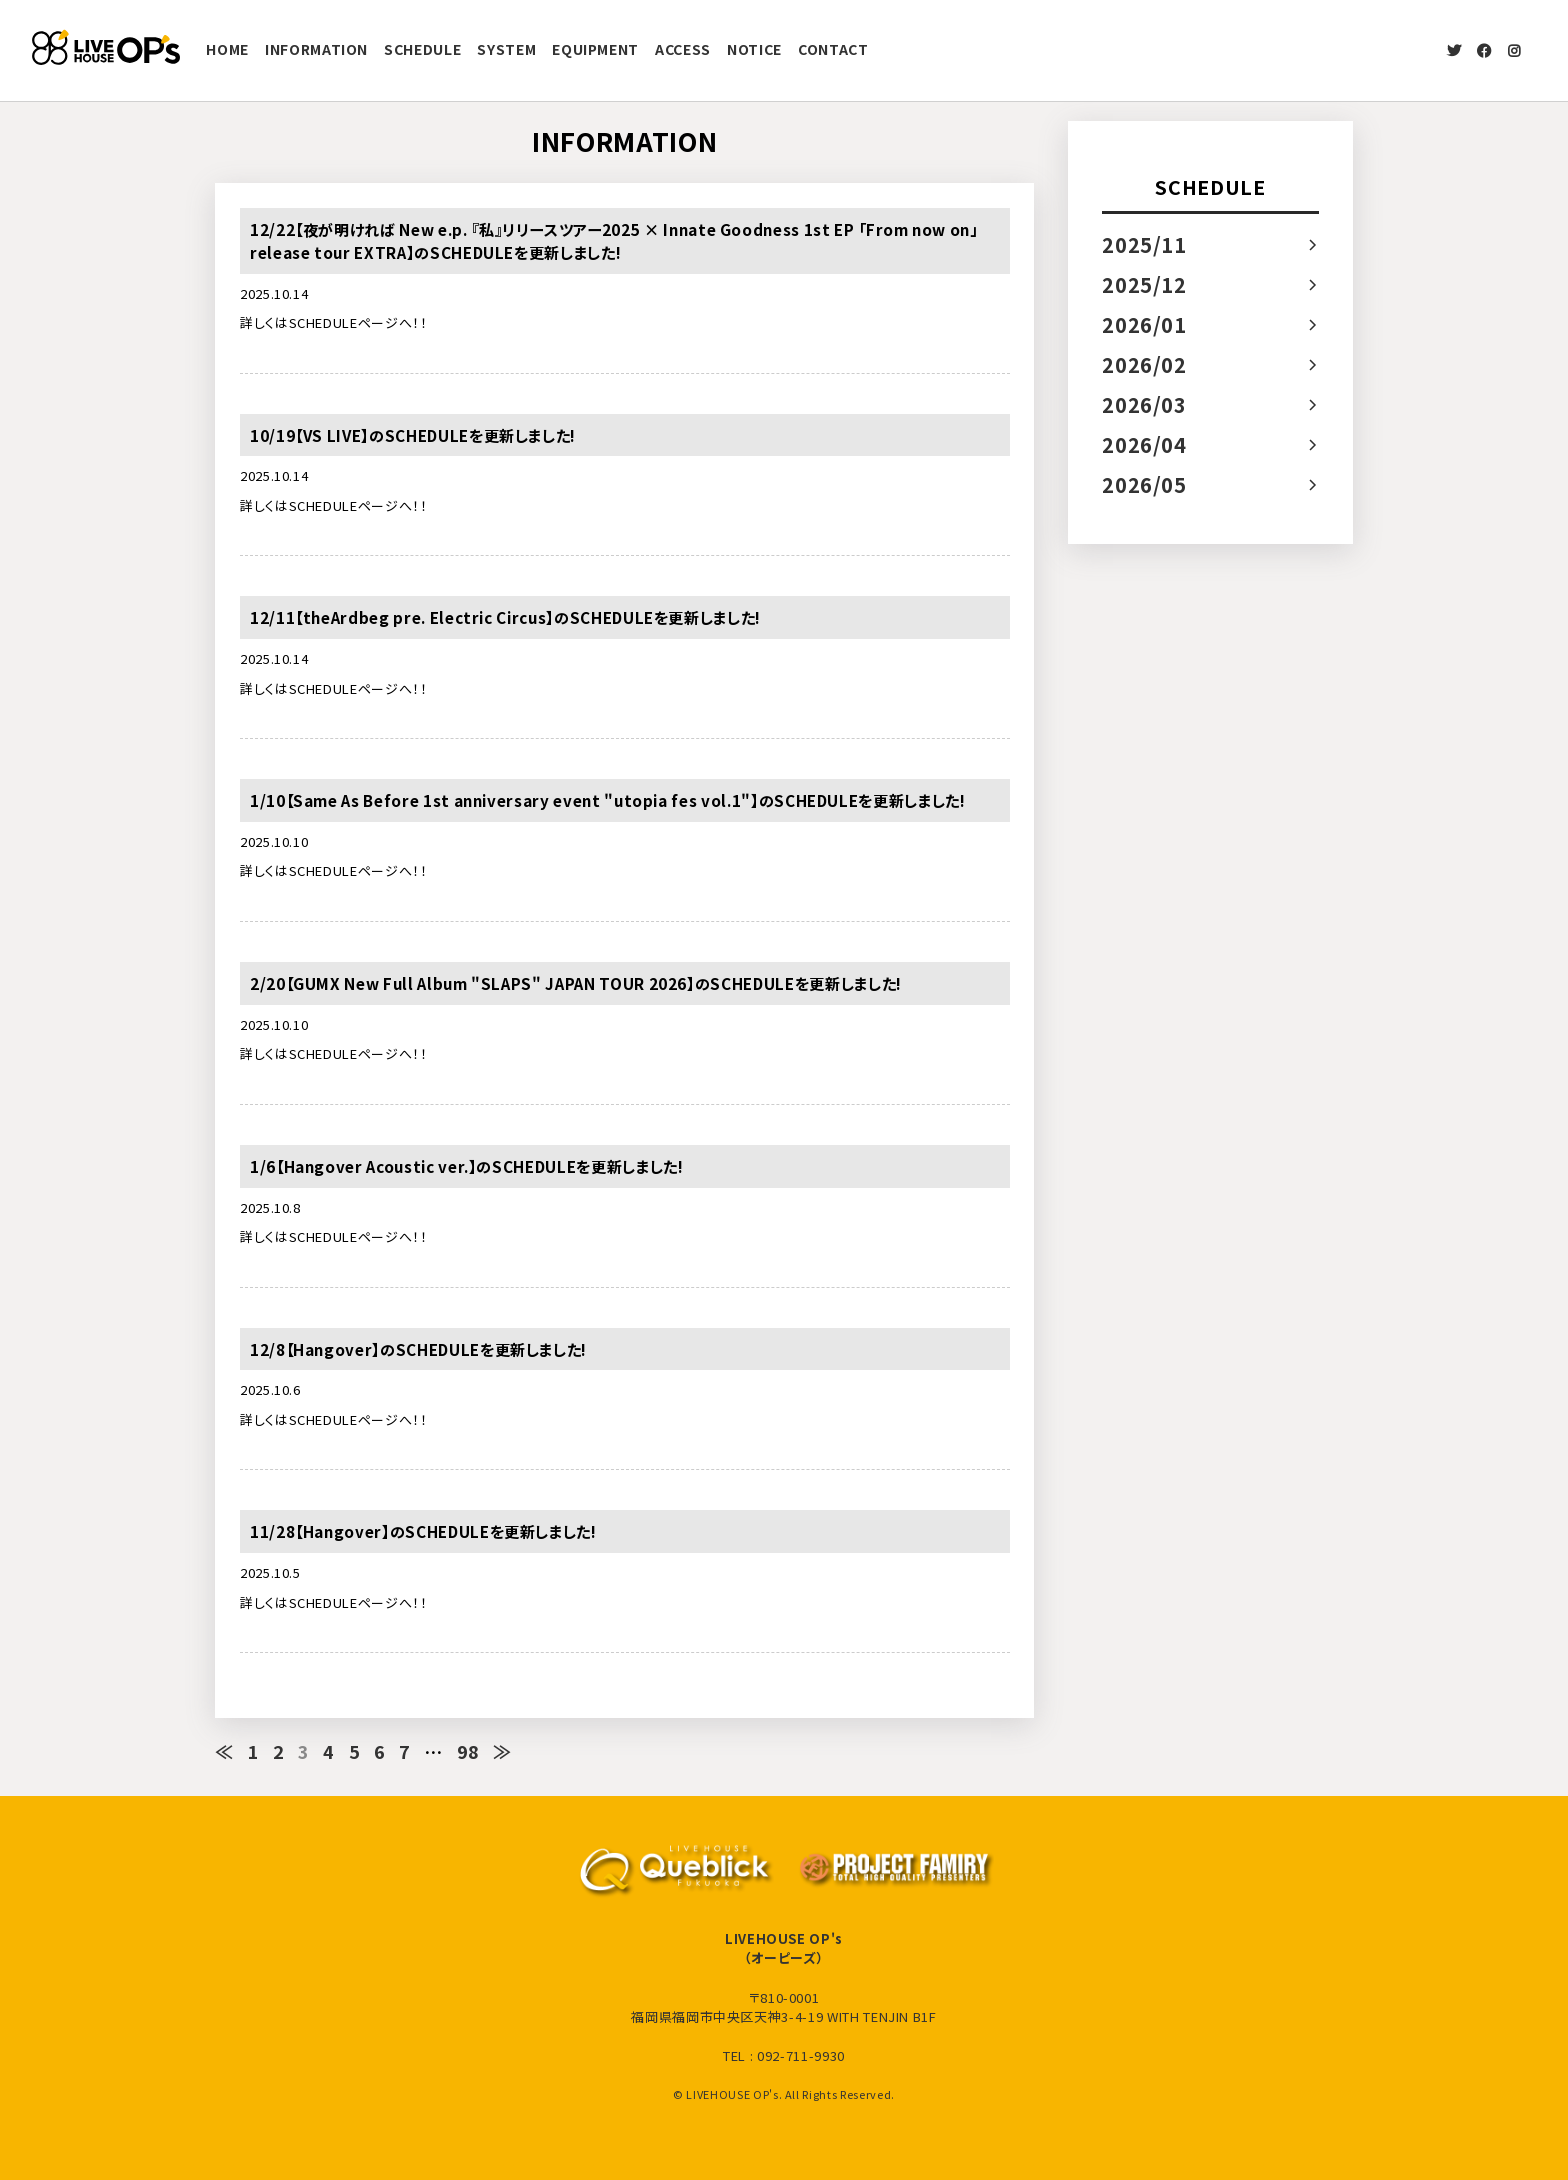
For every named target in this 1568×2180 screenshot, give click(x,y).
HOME (227, 49)
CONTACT (833, 49)
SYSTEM (506, 49)
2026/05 (1144, 484)
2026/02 (1144, 364)
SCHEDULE (422, 49)
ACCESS (683, 49)
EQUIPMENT (595, 49)
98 (468, 1751)
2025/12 (1144, 284)
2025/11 (1144, 244)
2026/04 (1144, 444)
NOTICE (754, 49)
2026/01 (1144, 324)
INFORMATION (316, 49)
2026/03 (1144, 404)
